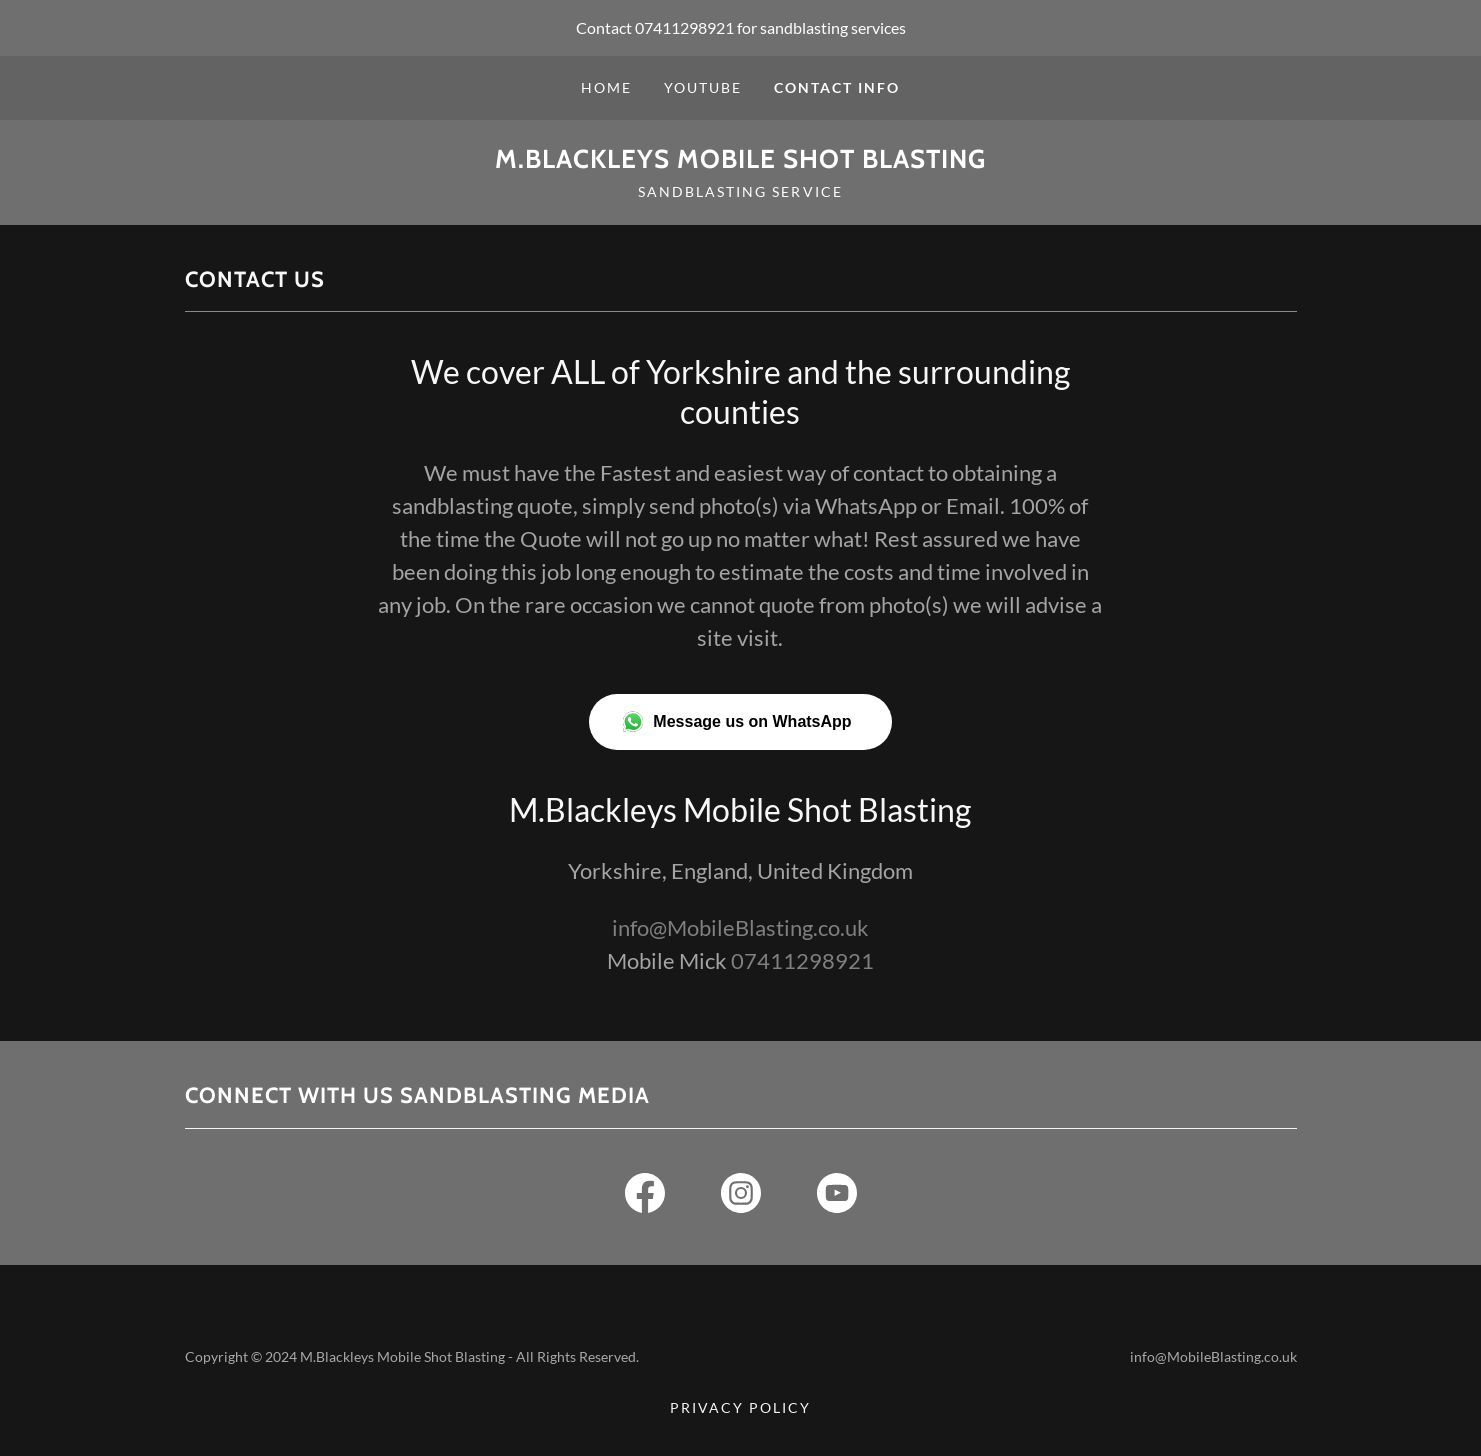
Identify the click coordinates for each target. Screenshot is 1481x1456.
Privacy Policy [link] (740, 1407)
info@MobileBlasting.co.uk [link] (740, 927)
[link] (740, 161)
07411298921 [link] (684, 27)
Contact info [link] (837, 87)
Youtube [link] (703, 87)
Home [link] (606, 87)
